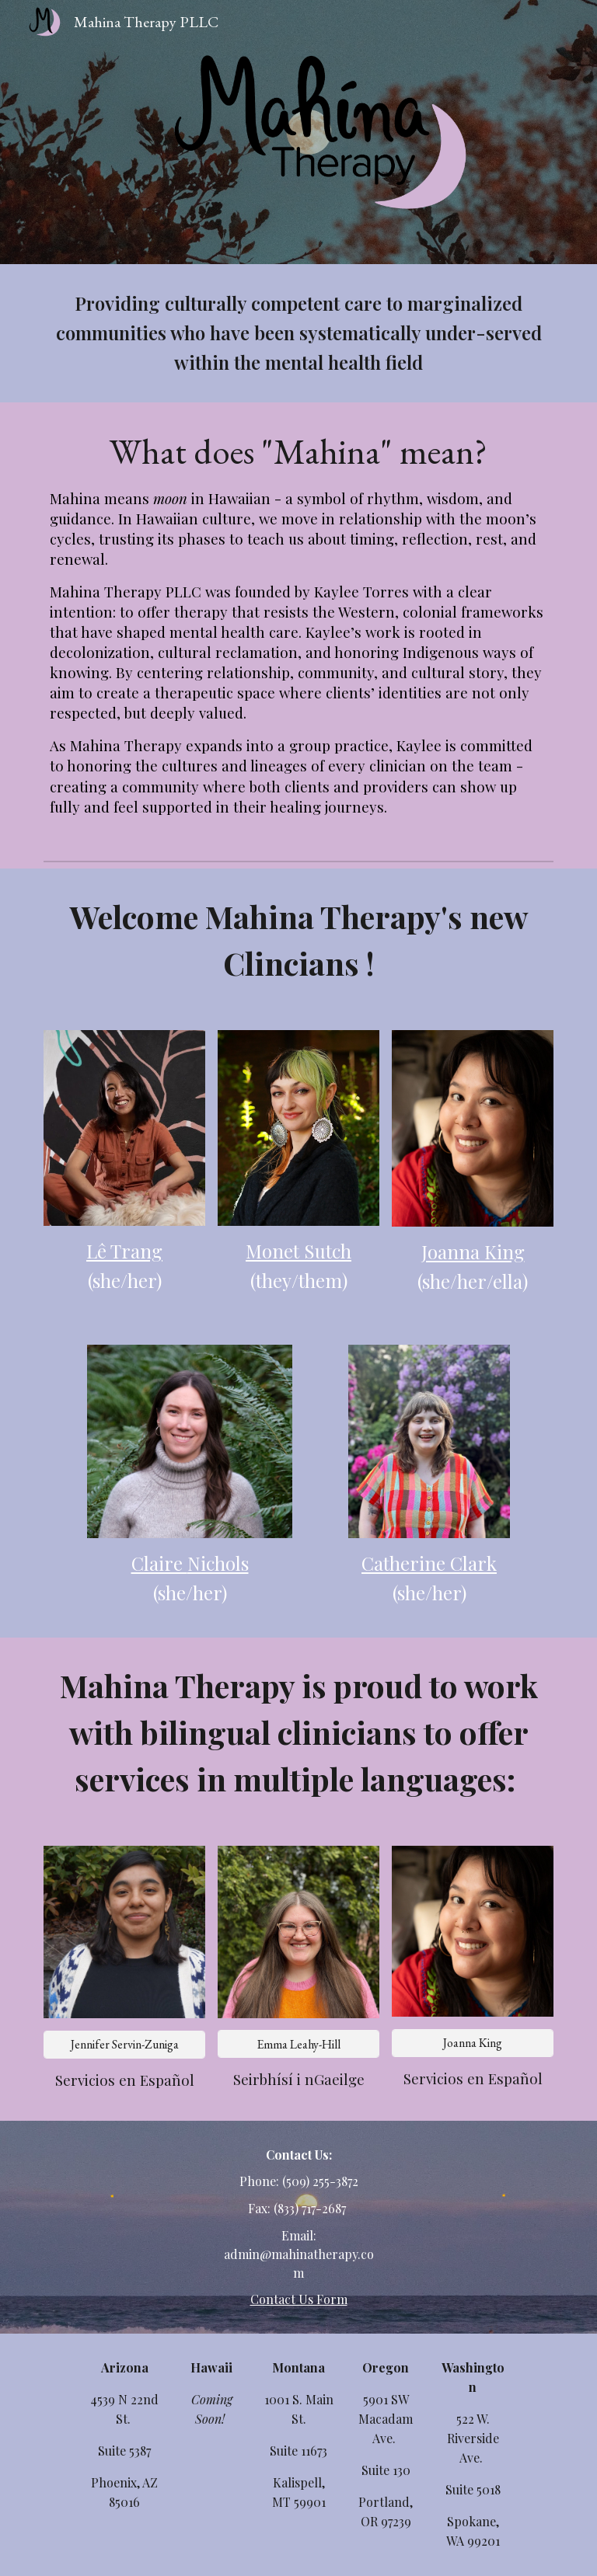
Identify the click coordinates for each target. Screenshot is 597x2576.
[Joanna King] (472, 2042)
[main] (298, 333)
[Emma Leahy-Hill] (298, 2044)
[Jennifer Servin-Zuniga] (124, 2044)
